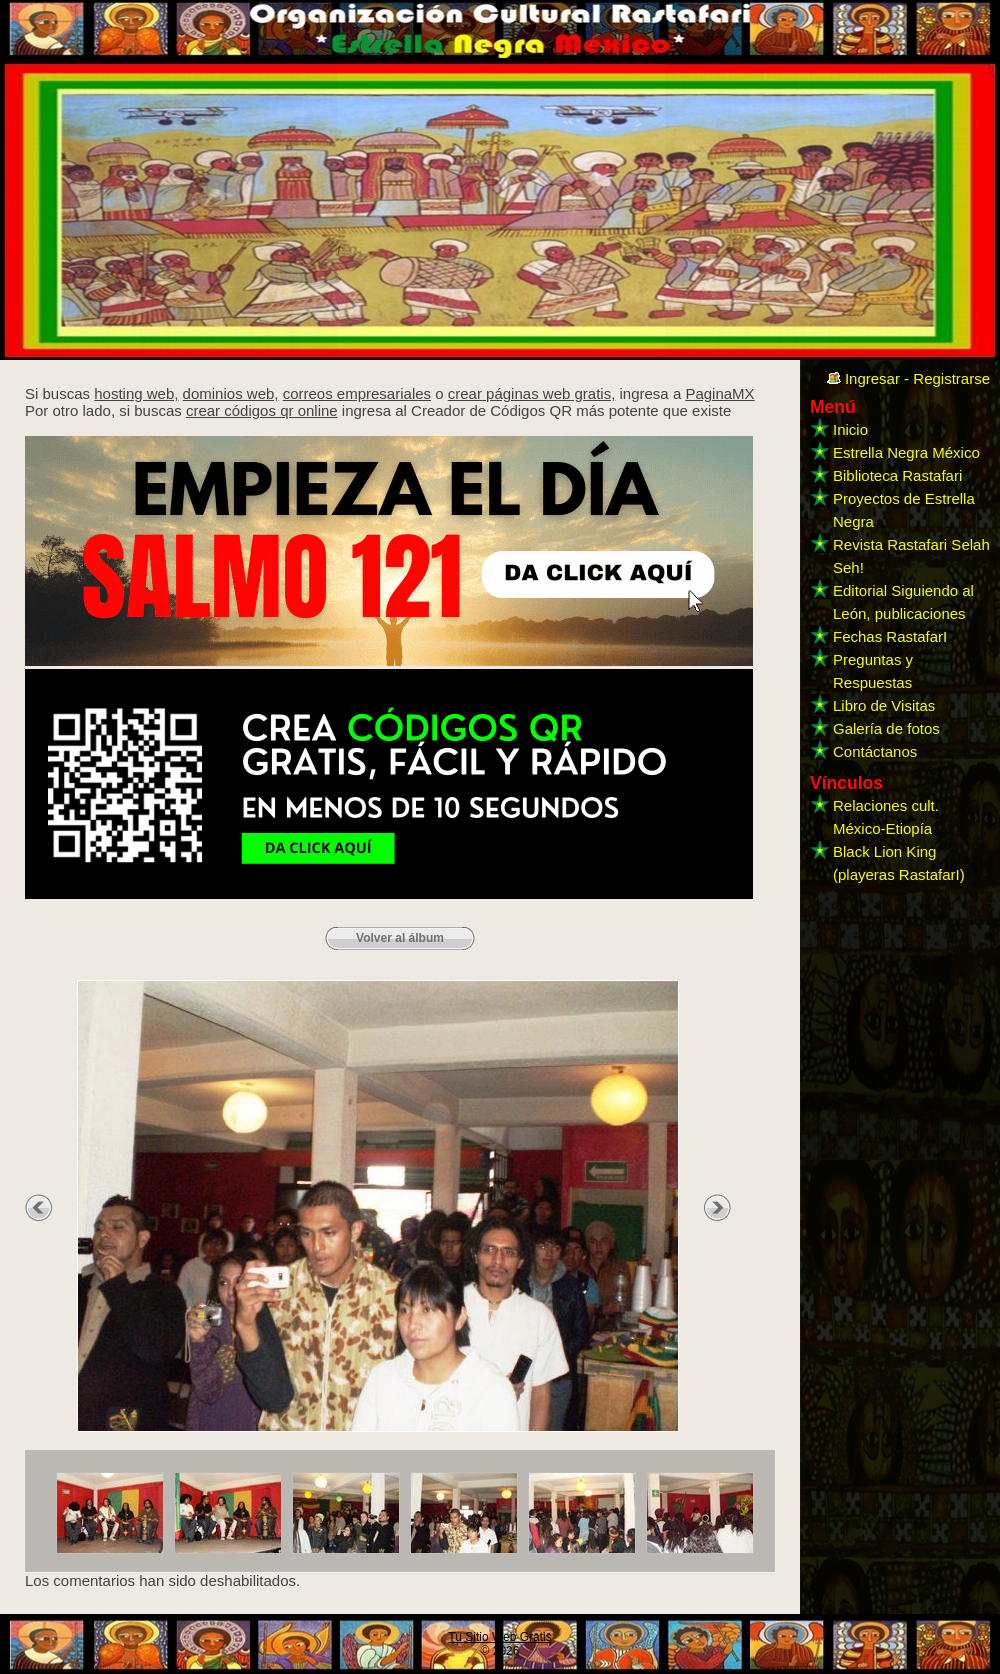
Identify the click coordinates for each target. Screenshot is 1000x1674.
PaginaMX (719, 393)
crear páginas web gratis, (532, 393)
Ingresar (872, 378)
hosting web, (136, 393)
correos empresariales (357, 393)
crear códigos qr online (262, 410)
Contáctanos (875, 751)
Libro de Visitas (884, 705)
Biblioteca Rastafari (897, 475)
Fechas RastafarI (890, 636)
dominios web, (231, 393)
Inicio (850, 429)
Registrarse (951, 378)
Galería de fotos (886, 728)
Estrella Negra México (906, 452)
